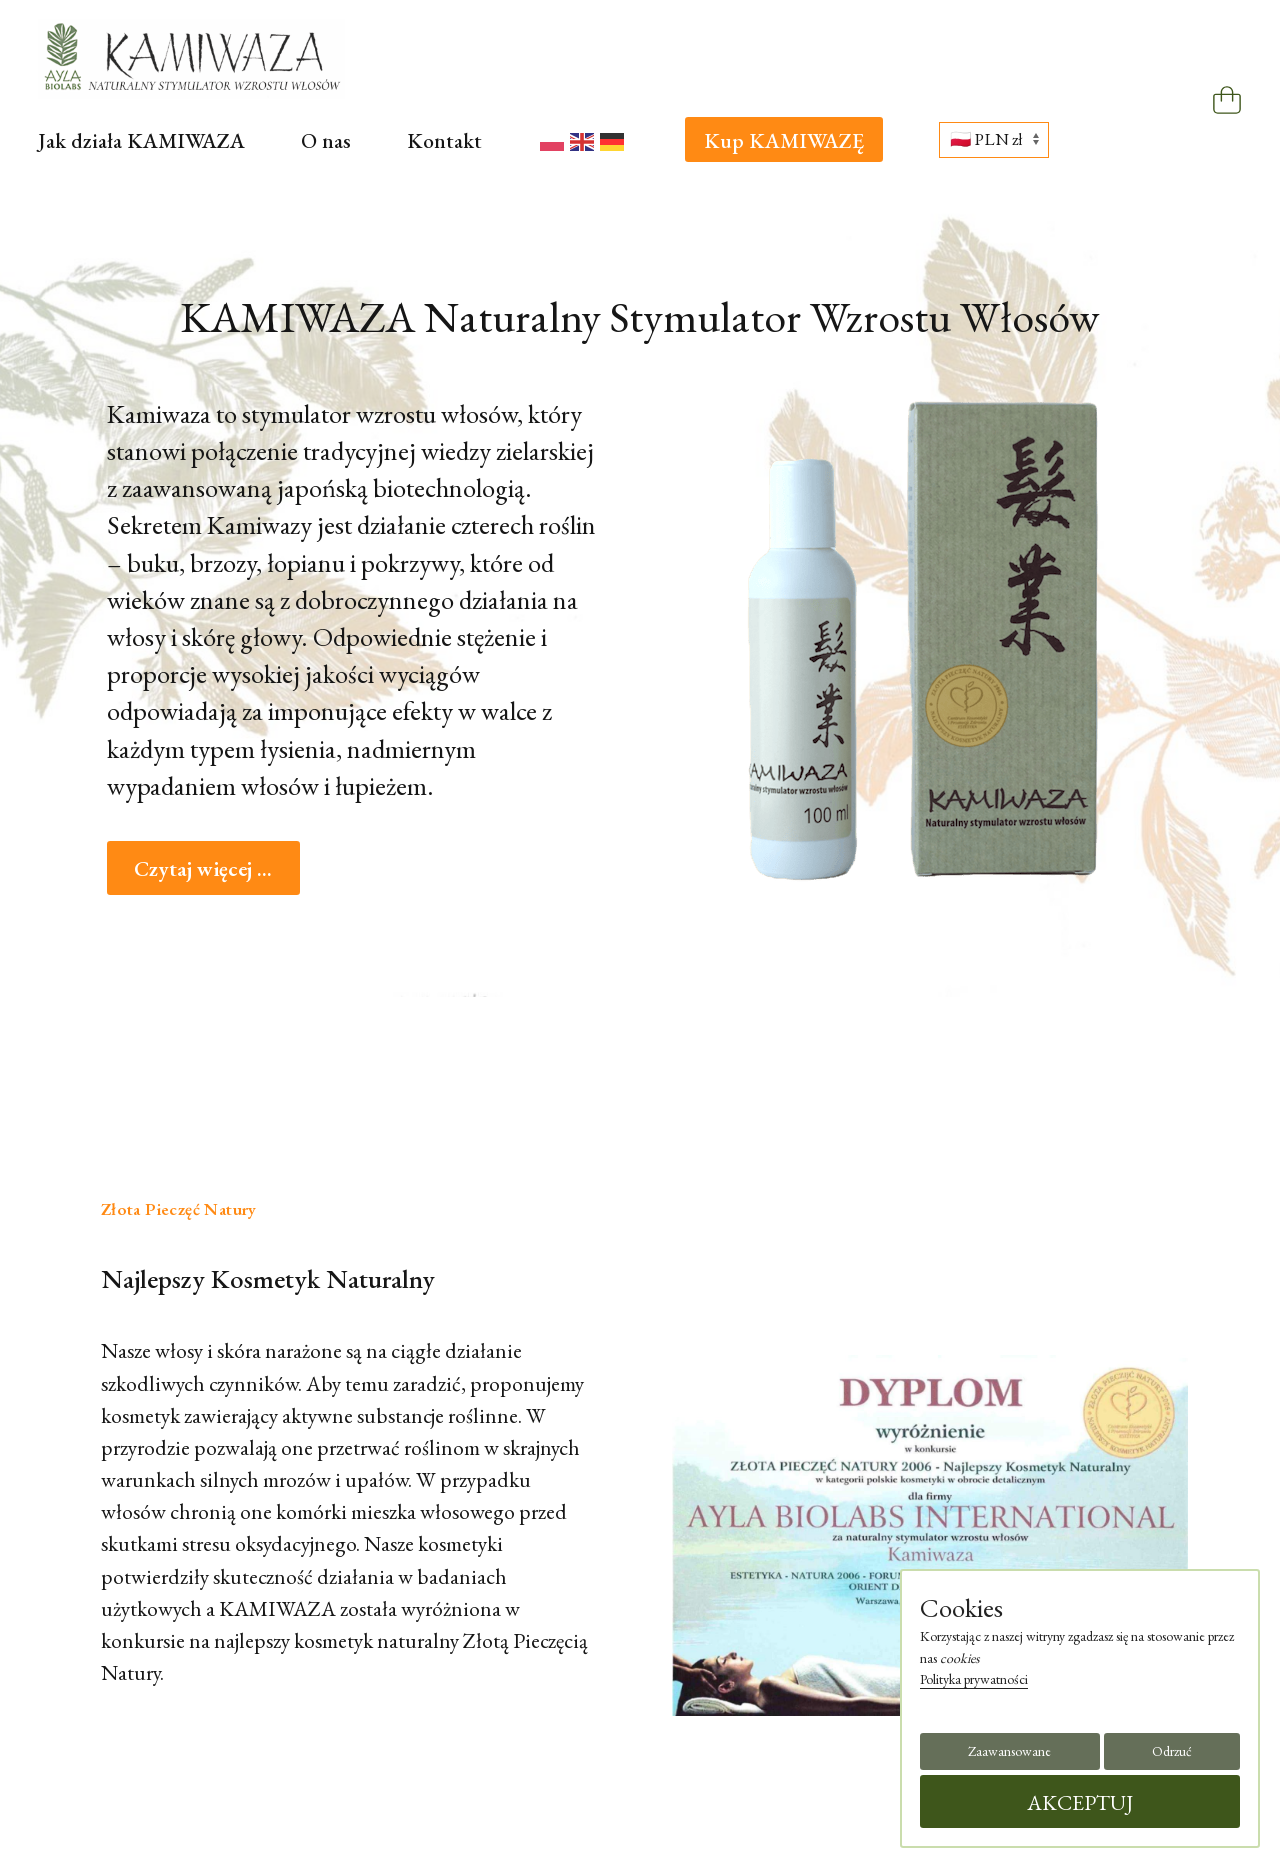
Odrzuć (1172, 1751)
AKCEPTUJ (1080, 1802)
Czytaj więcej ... (203, 868)
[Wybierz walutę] (994, 140)
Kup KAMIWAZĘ (784, 140)
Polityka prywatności (974, 1679)
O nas (326, 140)
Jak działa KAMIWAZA (141, 140)
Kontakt (444, 140)
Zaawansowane (1009, 1751)
